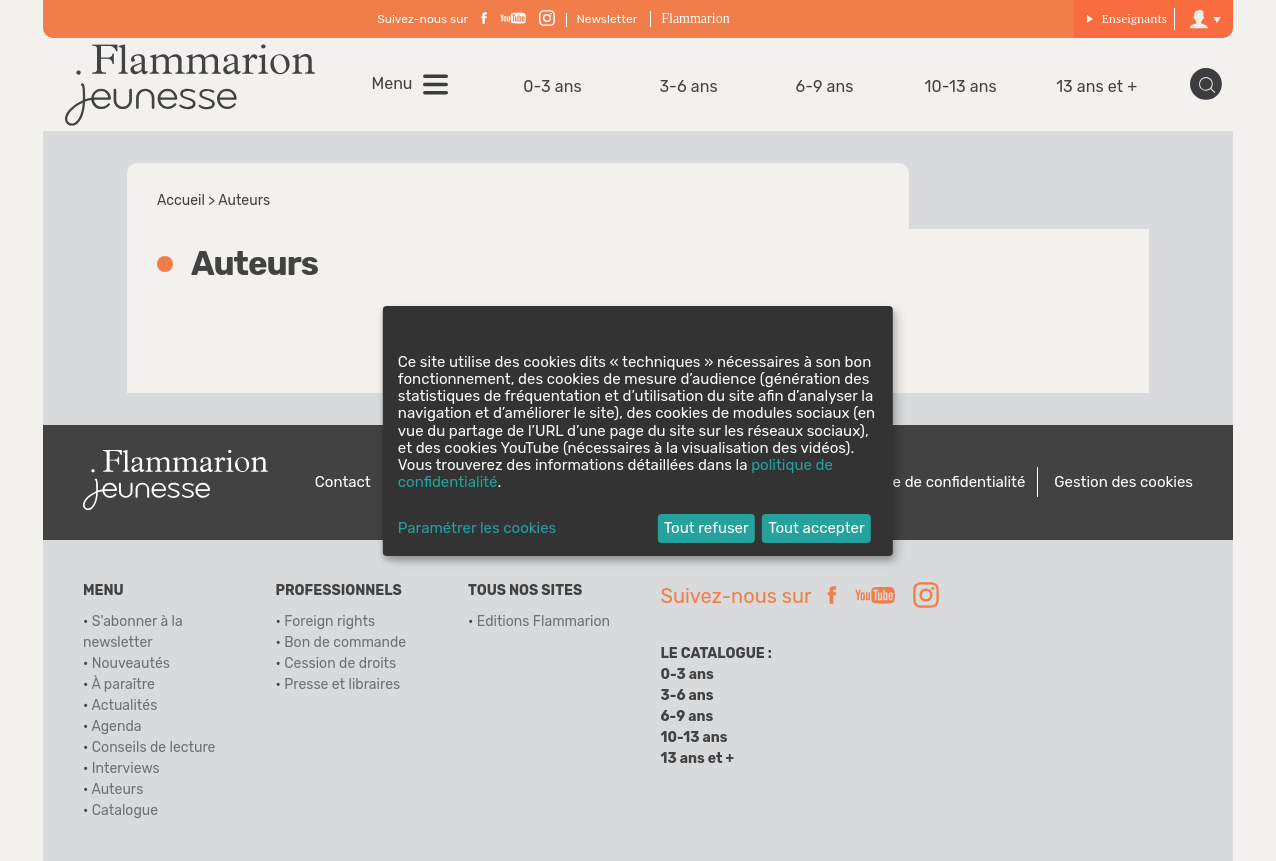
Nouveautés (131, 663)
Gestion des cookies (1123, 482)
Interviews (126, 768)
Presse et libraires (342, 684)
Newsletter (607, 19)
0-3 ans (552, 86)
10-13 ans (961, 86)
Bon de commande (345, 642)
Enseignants (1126, 18)
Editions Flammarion (543, 621)
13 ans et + (1096, 86)
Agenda (116, 726)
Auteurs (117, 789)
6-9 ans (825, 86)
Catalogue (125, 810)
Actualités (124, 705)
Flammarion (695, 18)
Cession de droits (340, 663)
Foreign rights (329, 621)
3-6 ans (688, 86)
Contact (343, 482)
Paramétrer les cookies (477, 528)
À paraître (122, 684)
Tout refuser (706, 528)
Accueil (181, 200)
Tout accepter (816, 528)
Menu (392, 84)
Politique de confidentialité (933, 482)
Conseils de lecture (154, 747)
